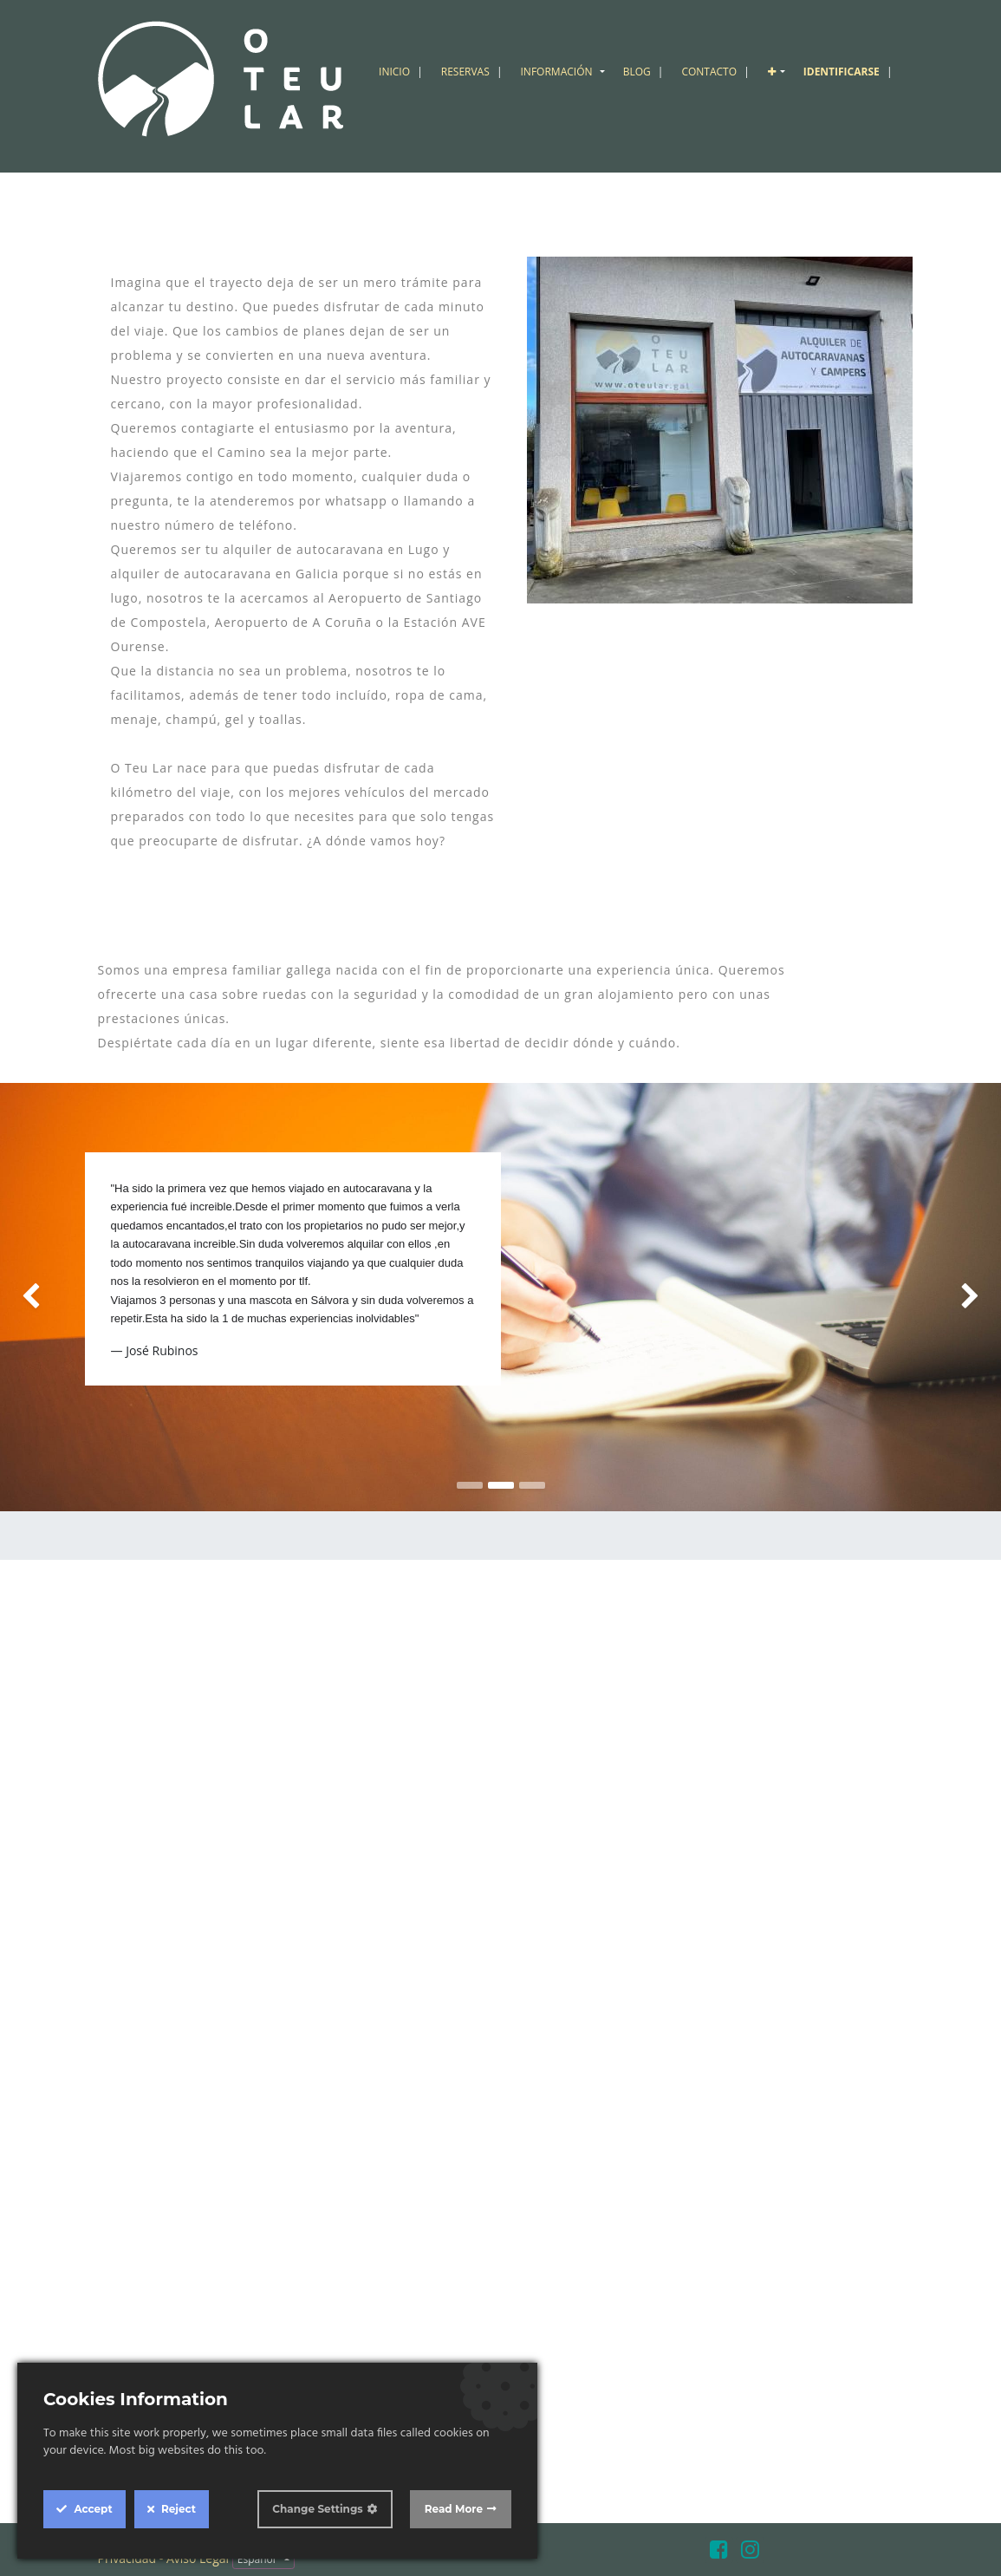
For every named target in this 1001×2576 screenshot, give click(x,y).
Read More (454, 2508)
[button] (778, 72)
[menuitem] (403, 72)
